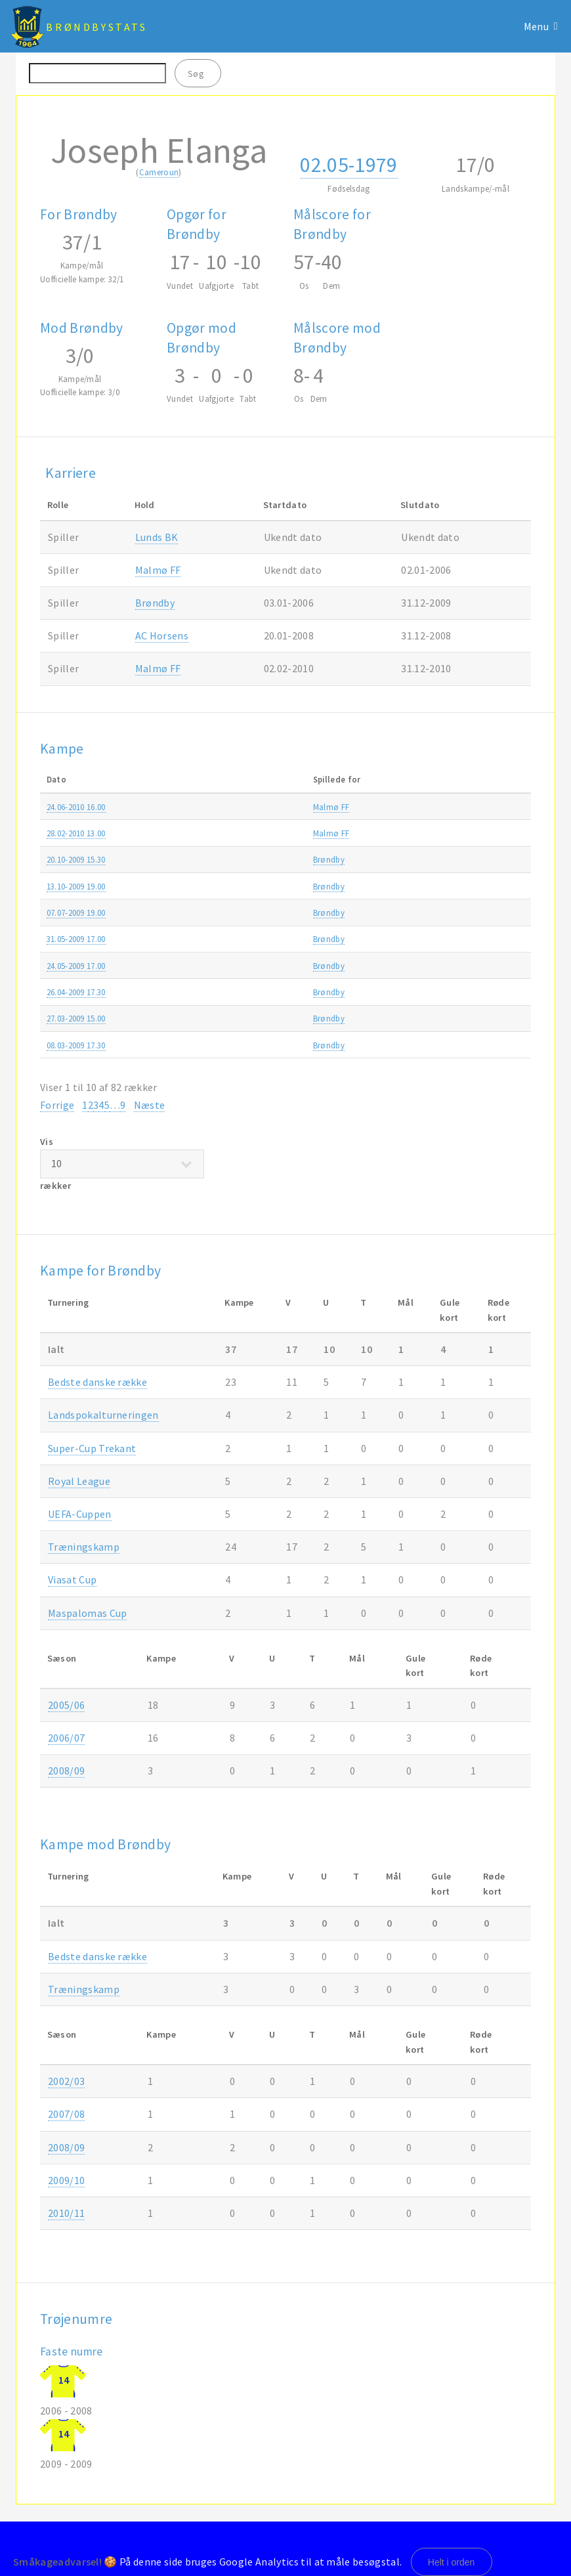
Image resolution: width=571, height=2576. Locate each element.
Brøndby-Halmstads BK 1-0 (260, 1018)
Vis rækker (122, 1163)
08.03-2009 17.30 (76, 1045)
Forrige (57, 1104)
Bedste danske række (97, 1381)
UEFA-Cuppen (80, 1513)
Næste (149, 1104)
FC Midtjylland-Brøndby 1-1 (261, 1045)
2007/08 (66, 2113)
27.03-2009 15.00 (76, 1018)
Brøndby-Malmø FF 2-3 (253, 833)
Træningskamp (434, 807)
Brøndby (155, 602)
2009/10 (506, 833)
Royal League (79, 1481)
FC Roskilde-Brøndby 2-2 (256, 886)
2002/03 (66, 2081)
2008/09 (506, 939)
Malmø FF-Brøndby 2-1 (253, 807)
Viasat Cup (72, 1579)
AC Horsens (161, 635)
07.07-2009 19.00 (76, 912)
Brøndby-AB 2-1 (239, 859)
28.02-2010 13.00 (76, 833)
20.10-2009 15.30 (76, 859)
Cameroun (159, 172)
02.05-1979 (348, 165)
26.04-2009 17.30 (76, 992)
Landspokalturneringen (103, 1414)
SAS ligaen (426, 939)
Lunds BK (157, 537)
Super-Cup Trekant (92, 1448)
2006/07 (66, 1737)
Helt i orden (451, 2562)
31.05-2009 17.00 (76, 939)
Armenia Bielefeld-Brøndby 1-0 (266, 912)
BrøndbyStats (96, 26)
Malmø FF (158, 569)
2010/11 (506, 807)
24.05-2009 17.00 (76, 965)
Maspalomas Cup (87, 1613)
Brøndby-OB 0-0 (240, 992)
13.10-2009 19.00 (76, 886)
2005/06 (66, 1704)
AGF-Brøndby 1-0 (242, 965)
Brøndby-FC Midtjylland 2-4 (261, 939)
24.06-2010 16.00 (76, 807)
